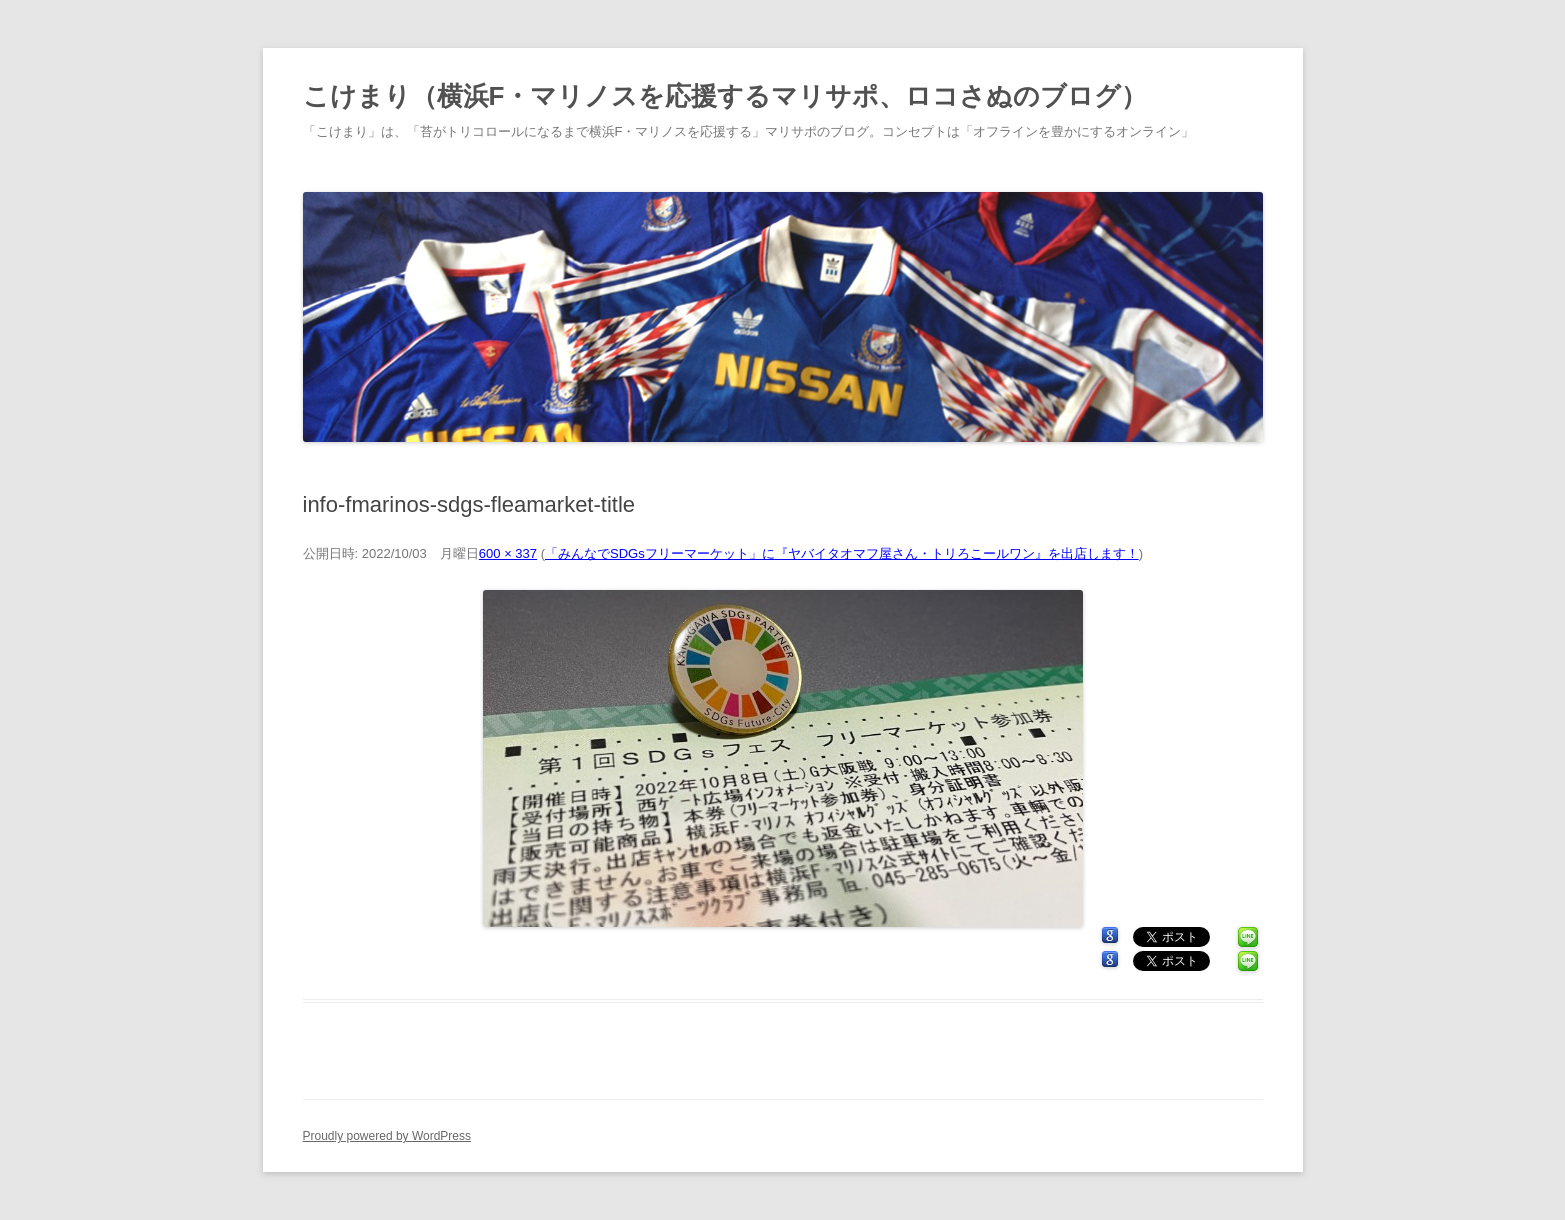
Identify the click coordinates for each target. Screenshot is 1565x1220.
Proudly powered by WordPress (387, 1136)
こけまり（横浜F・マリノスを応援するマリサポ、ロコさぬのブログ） (725, 96)
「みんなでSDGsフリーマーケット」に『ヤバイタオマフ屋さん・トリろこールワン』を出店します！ (842, 553)
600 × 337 (508, 553)
